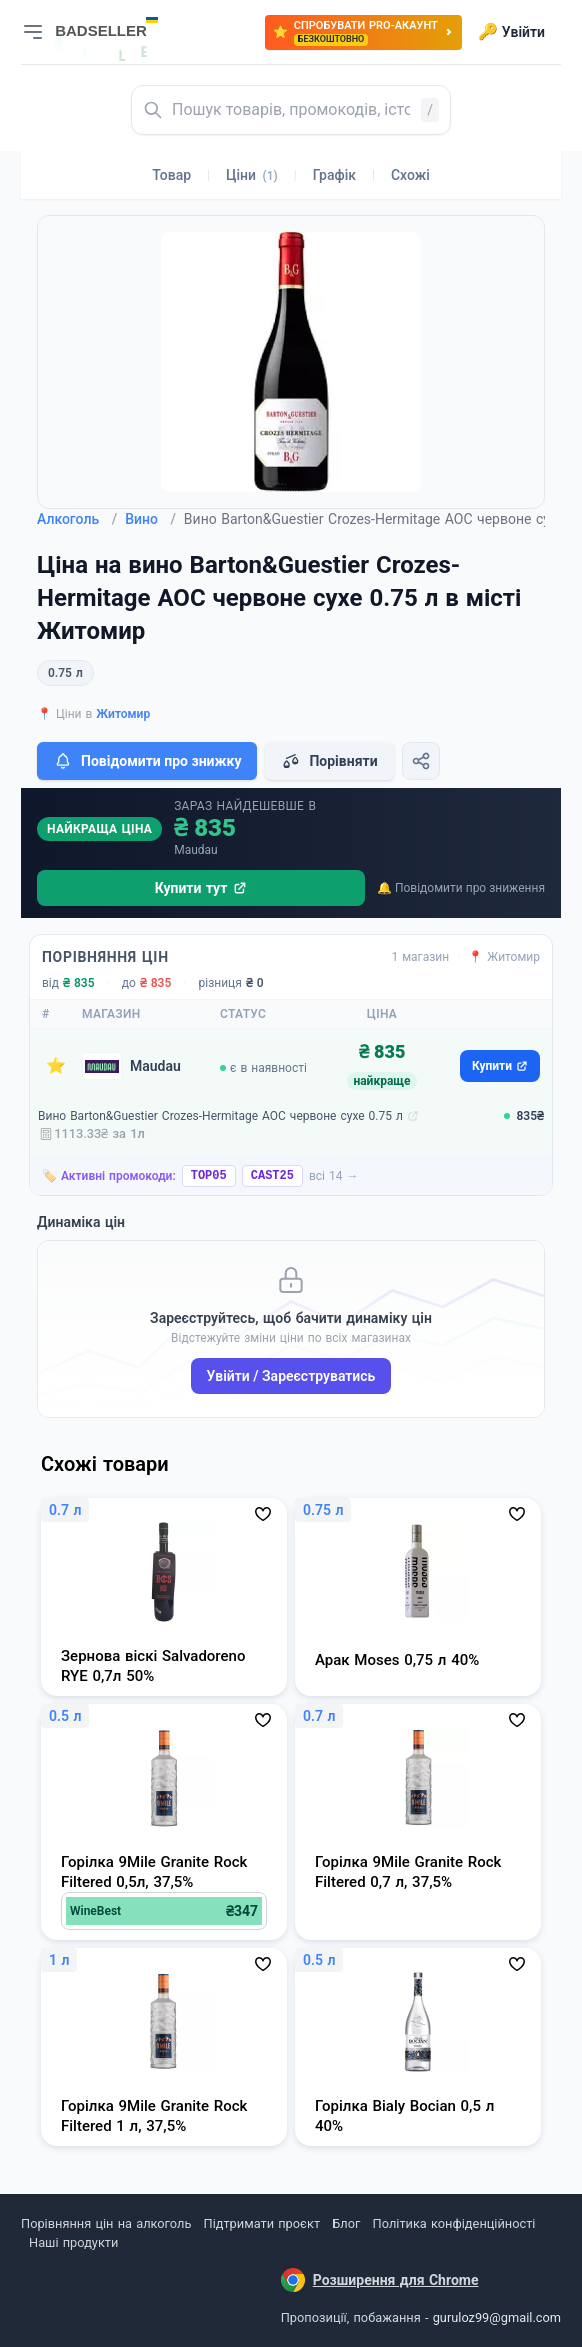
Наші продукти (73, 2242)
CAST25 (272, 1176)
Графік (334, 175)
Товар (171, 175)
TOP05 (209, 1176)
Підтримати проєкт (262, 2223)
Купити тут (201, 888)
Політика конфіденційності (454, 2223)
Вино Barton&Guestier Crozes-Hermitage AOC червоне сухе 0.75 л (220, 1116)
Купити (500, 1066)
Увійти (511, 32)
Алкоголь (77, 519)
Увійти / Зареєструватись (291, 1376)
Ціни (252, 175)
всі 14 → (334, 1176)
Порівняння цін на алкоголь (106, 2223)
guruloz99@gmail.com (497, 2317)
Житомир (123, 714)
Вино (150, 519)
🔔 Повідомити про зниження (461, 888)
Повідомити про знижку (147, 761)
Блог (346, 2223)
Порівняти (329, 761)
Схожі (410, 175)
